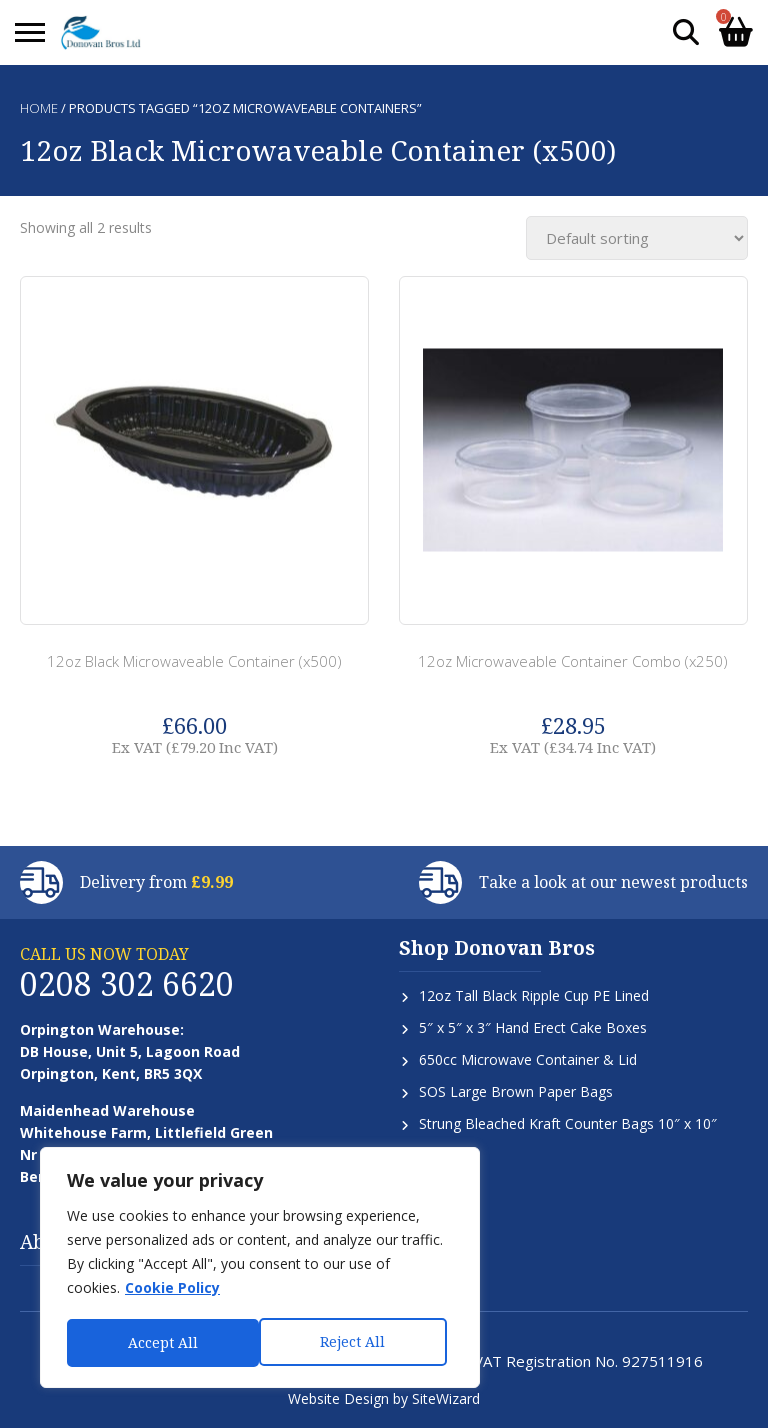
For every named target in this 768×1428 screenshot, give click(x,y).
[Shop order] (637, 238)
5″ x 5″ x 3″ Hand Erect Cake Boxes (533, 1027)
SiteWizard (446, 1398)
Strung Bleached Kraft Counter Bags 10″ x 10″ (568, 1123)
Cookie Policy (172, 1290)
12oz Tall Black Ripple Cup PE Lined (534, 995)
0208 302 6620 (127, 983)
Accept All (357, 1342)
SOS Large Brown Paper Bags (516, 1091)
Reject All (160, 1342)
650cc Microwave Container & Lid (528, 1059)
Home (39, 108)
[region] (260, 1269)
